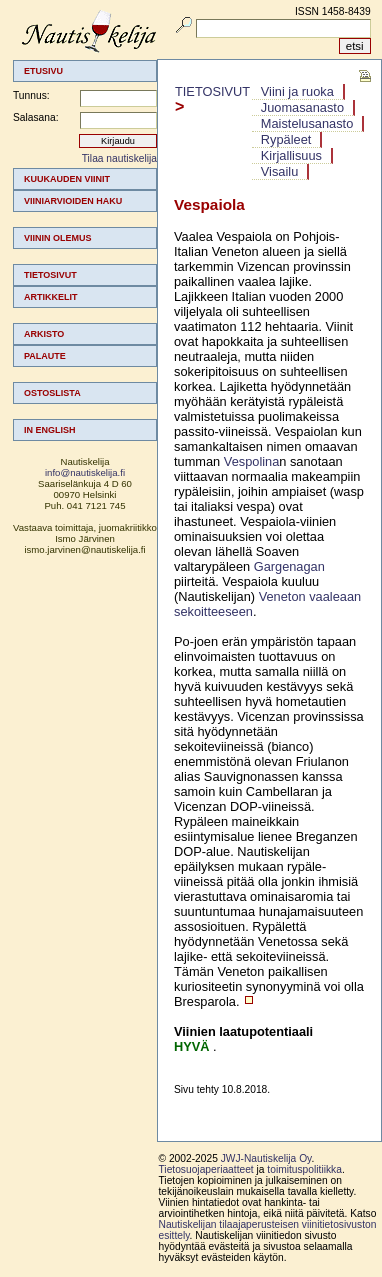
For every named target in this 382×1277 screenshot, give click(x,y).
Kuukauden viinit (67, 179)
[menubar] (308, 132)
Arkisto (44, 334)
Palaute (45, 356)
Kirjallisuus (291, 155)
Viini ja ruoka (297, 91)
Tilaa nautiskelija (119, 158)
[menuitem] (85, 179)
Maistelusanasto (307, 123)
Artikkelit (51, 297)
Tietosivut (50, 275)
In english (50, 430)
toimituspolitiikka (304, 1169)
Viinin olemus (58, 238)
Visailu (279, 171)
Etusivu (43, 71)
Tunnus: (31, 95)
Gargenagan (289, 566)
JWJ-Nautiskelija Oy (266, 1158)
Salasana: (36, 117)
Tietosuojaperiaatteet (206, 1169)
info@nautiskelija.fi (85, 472)
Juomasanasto (302, 107)
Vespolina (252, 461)
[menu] (85, 304)
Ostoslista (52, 393)
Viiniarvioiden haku (73, 201)
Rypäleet (286, 139)
